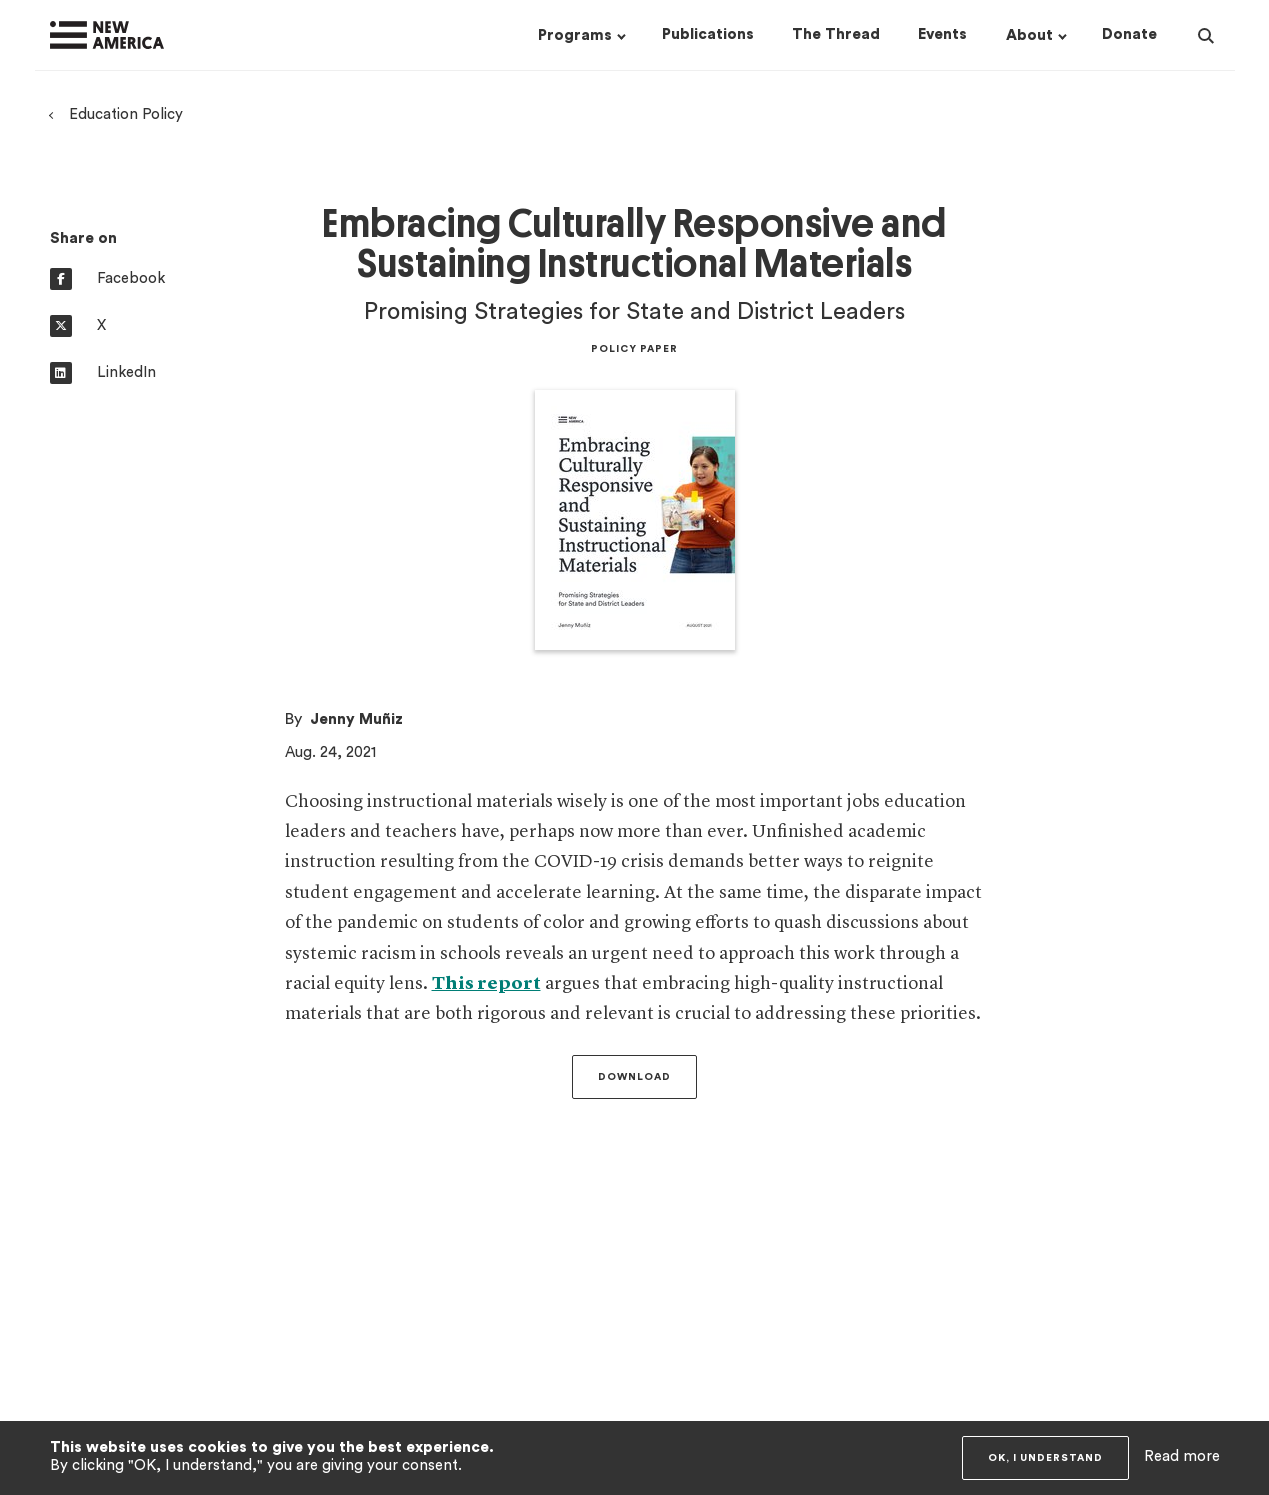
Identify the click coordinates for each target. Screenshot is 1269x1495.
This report (486, 984)
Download (634, 1077)
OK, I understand (1045, 1458)
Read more (1182, 1456)
